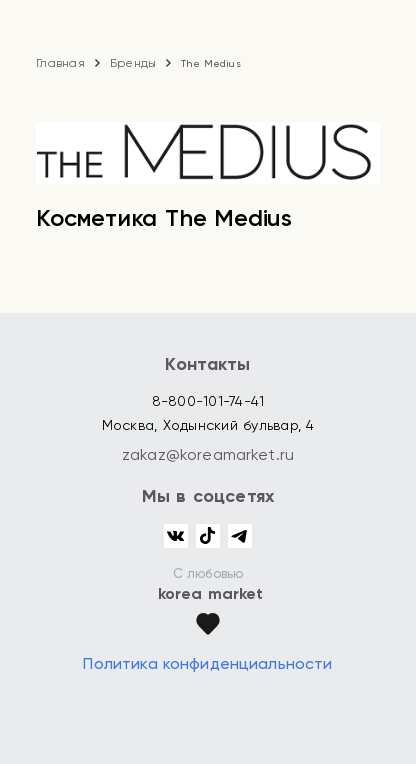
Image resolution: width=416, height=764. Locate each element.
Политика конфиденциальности (207, 663)
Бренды (133, 63)
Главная (60, 63)
